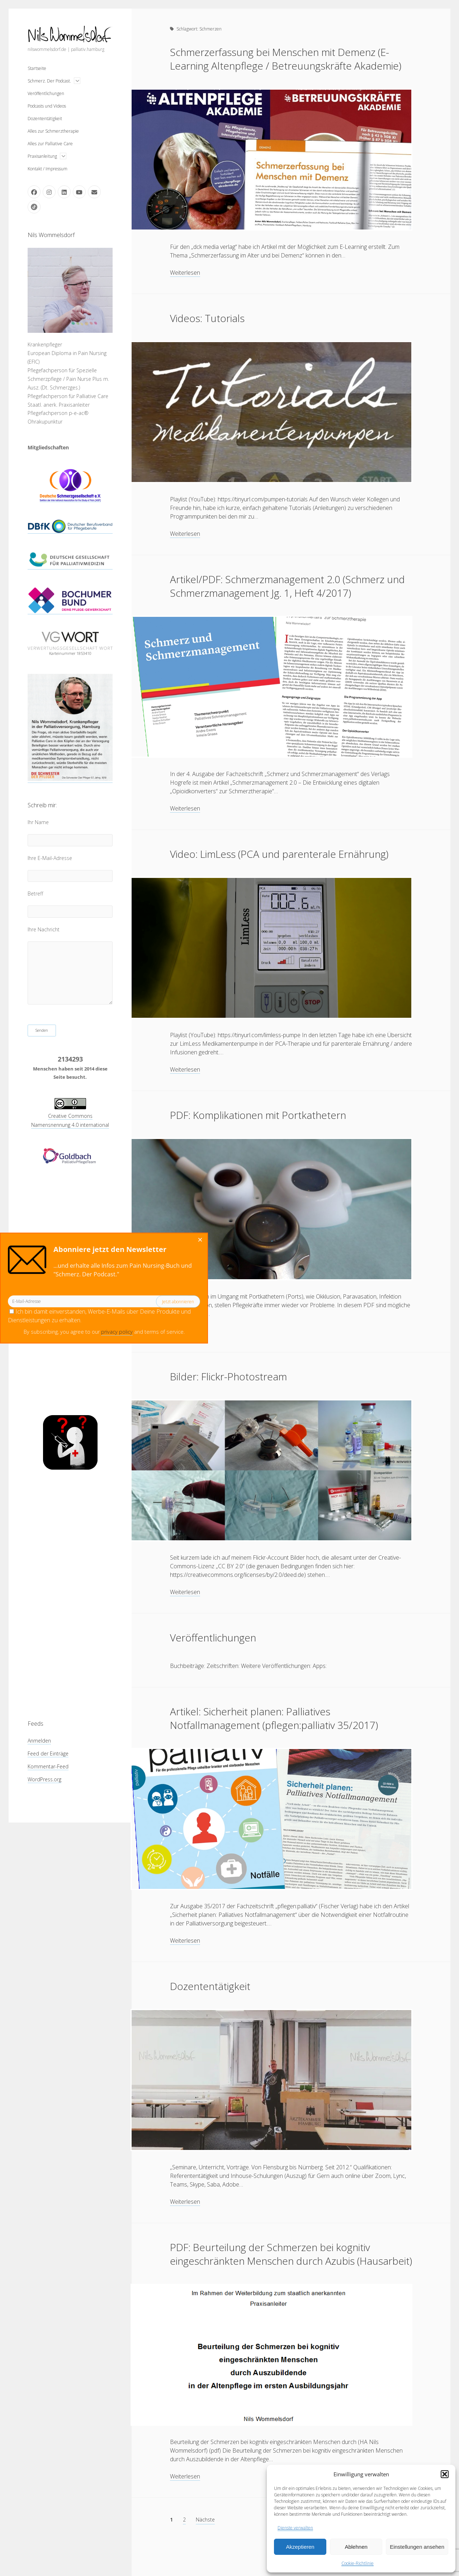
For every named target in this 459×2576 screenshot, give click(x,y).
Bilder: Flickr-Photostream (228, 1376)
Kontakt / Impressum (47, 169)
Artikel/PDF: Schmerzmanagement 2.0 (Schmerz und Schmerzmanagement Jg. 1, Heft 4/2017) (287, 586)
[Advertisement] (70, 1594)
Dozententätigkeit (45, 118)
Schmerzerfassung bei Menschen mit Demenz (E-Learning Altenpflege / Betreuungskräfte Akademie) (285, 58)
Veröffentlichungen (46, 93)
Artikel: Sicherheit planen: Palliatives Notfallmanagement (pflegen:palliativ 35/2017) (274, 1718)
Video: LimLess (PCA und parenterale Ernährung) (279, 854)
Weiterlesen (185, 273)
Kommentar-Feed (48, 1766)
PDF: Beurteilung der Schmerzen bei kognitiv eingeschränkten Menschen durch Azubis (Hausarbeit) (291, 2254)
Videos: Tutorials (207, 318)
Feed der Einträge (48, 1753)
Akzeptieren (300, 2547)
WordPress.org (44, 1779)
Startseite (37, 68)
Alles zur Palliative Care (50, 144)
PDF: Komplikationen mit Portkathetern (258, 1115)
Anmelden (39, 1740)
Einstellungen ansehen (417, 2547)
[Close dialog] (76, 1240)
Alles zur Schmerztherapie (53, 131)
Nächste (205, 2519)
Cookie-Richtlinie (357, 2563)
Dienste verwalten (295, 2528)
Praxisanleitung (42, 156)
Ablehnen (356, 2547)
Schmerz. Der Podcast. (49, 81)
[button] (444, 2474)
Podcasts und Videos (47, 106)
